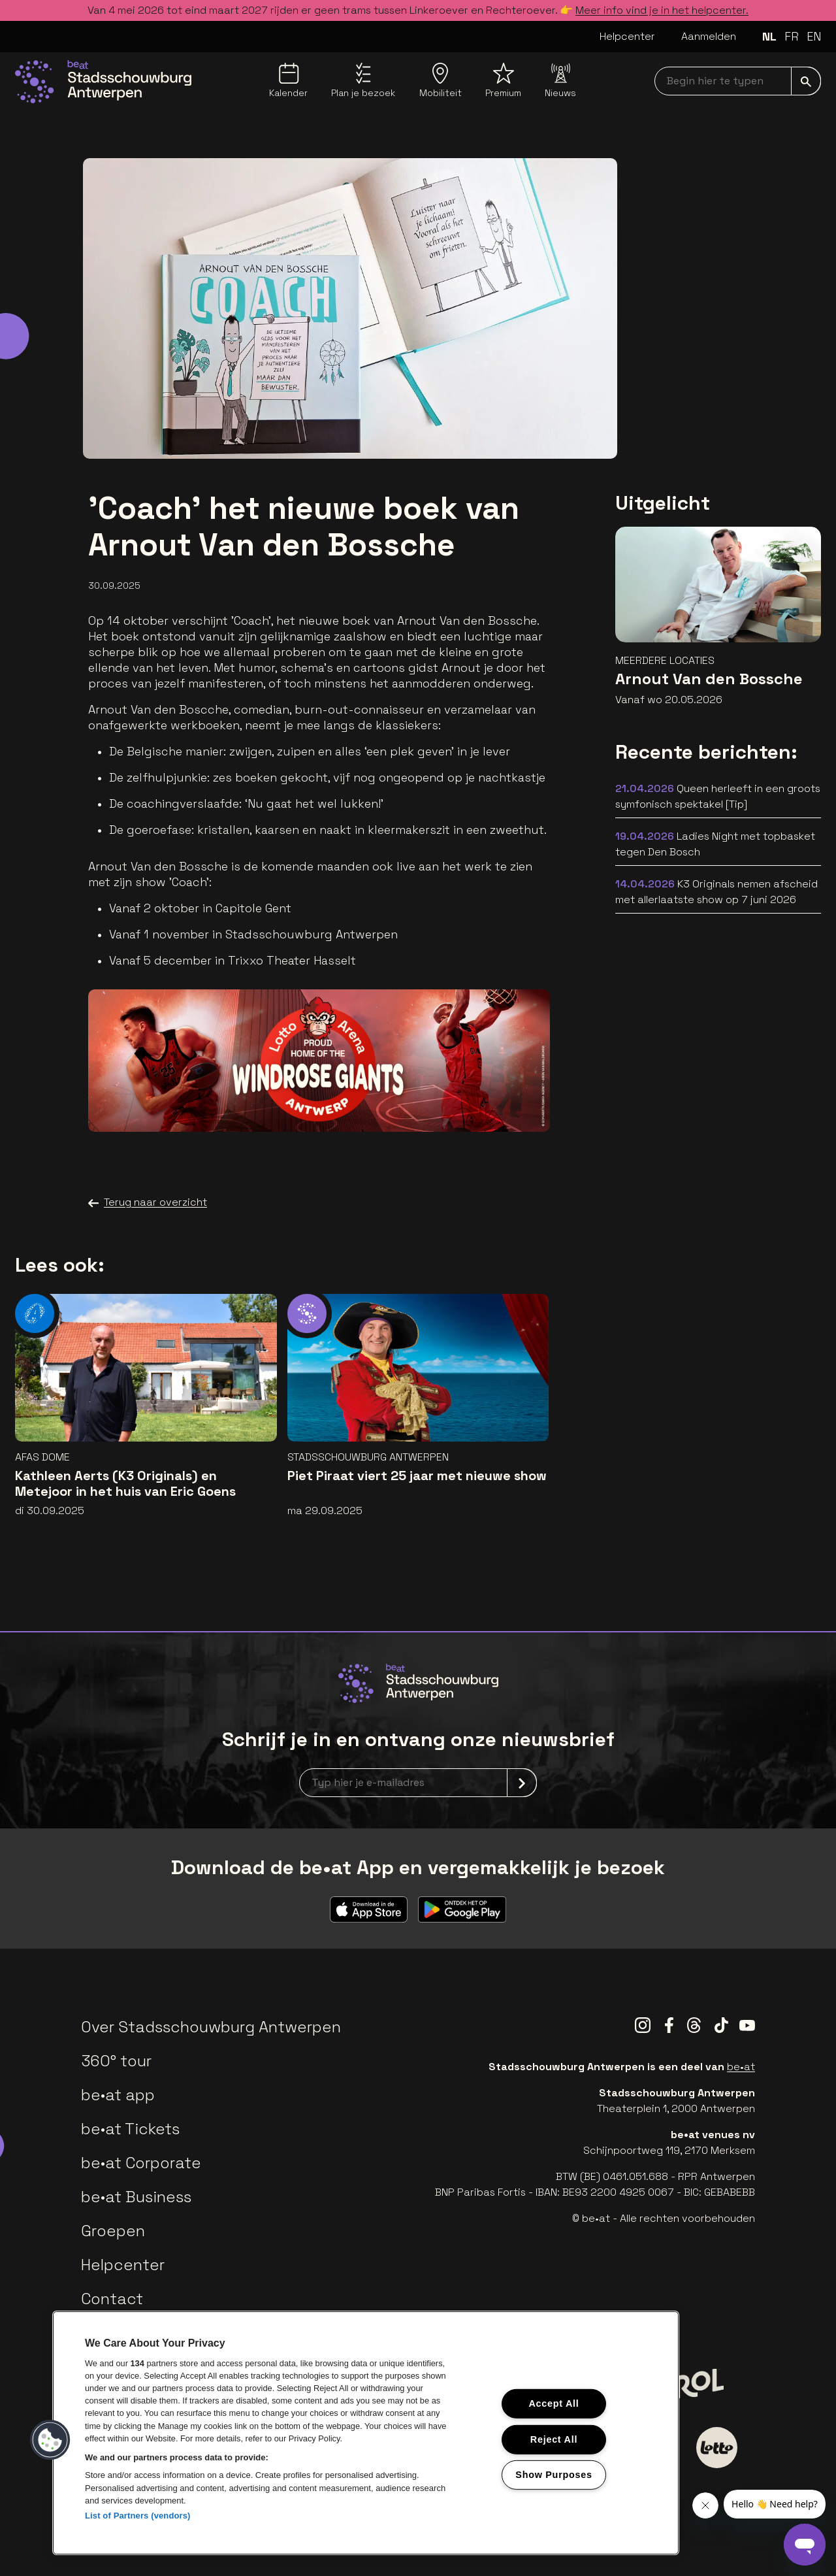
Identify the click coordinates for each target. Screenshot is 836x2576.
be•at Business (136, 2197)
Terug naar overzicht (147, 1202)
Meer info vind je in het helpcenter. (661, 10)
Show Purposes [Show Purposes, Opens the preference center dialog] (553, 2474)
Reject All (553, 2439)
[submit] (806, 81)
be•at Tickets (130, 2129)
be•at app (118, 2095)
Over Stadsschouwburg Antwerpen (211, 2027)
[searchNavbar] (737, 81)
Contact (112, 2298)
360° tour (116, 2061)
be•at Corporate (141, 2163)
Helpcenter (627, 36)
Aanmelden (708, 36)
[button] (50, 2440)
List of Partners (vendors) (138, 2515)
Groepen (113, 2231)
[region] (365, 2433)
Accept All (553, 2403)
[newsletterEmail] (418, 1782)
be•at (741, 2066)
